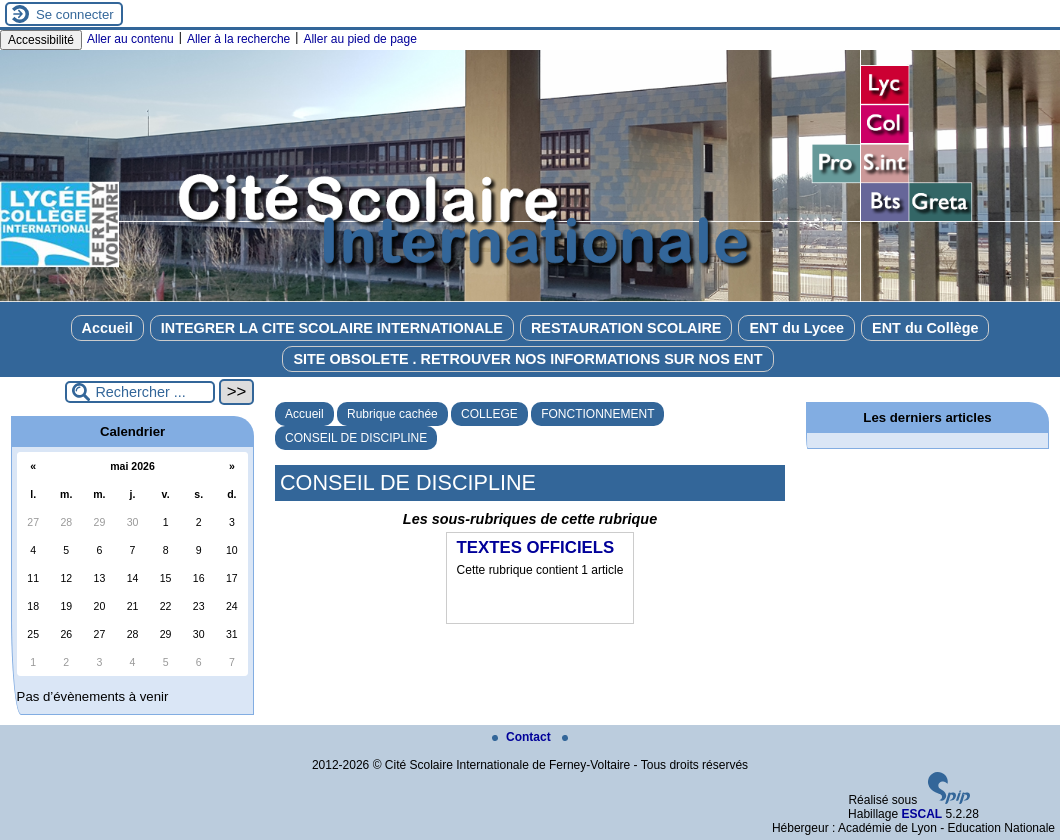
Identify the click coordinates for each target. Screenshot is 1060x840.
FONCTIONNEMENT (597, 414)
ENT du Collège (925, 328)
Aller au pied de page (359, 39)
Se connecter (75, 14)
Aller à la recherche (238, 39)
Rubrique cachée (392, 414)
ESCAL (921, 814)
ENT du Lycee (796, 328)
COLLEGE (489, 414)
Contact (523, 737)
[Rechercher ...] (140, 392)
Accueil (107, 328)
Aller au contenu (130, 39)
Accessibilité (41, 40)
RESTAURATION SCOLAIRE (626, 328)
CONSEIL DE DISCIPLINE (356, 438)
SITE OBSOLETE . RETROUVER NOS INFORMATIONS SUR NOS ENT (527, 359)
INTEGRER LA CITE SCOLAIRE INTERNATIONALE (332, 328)
